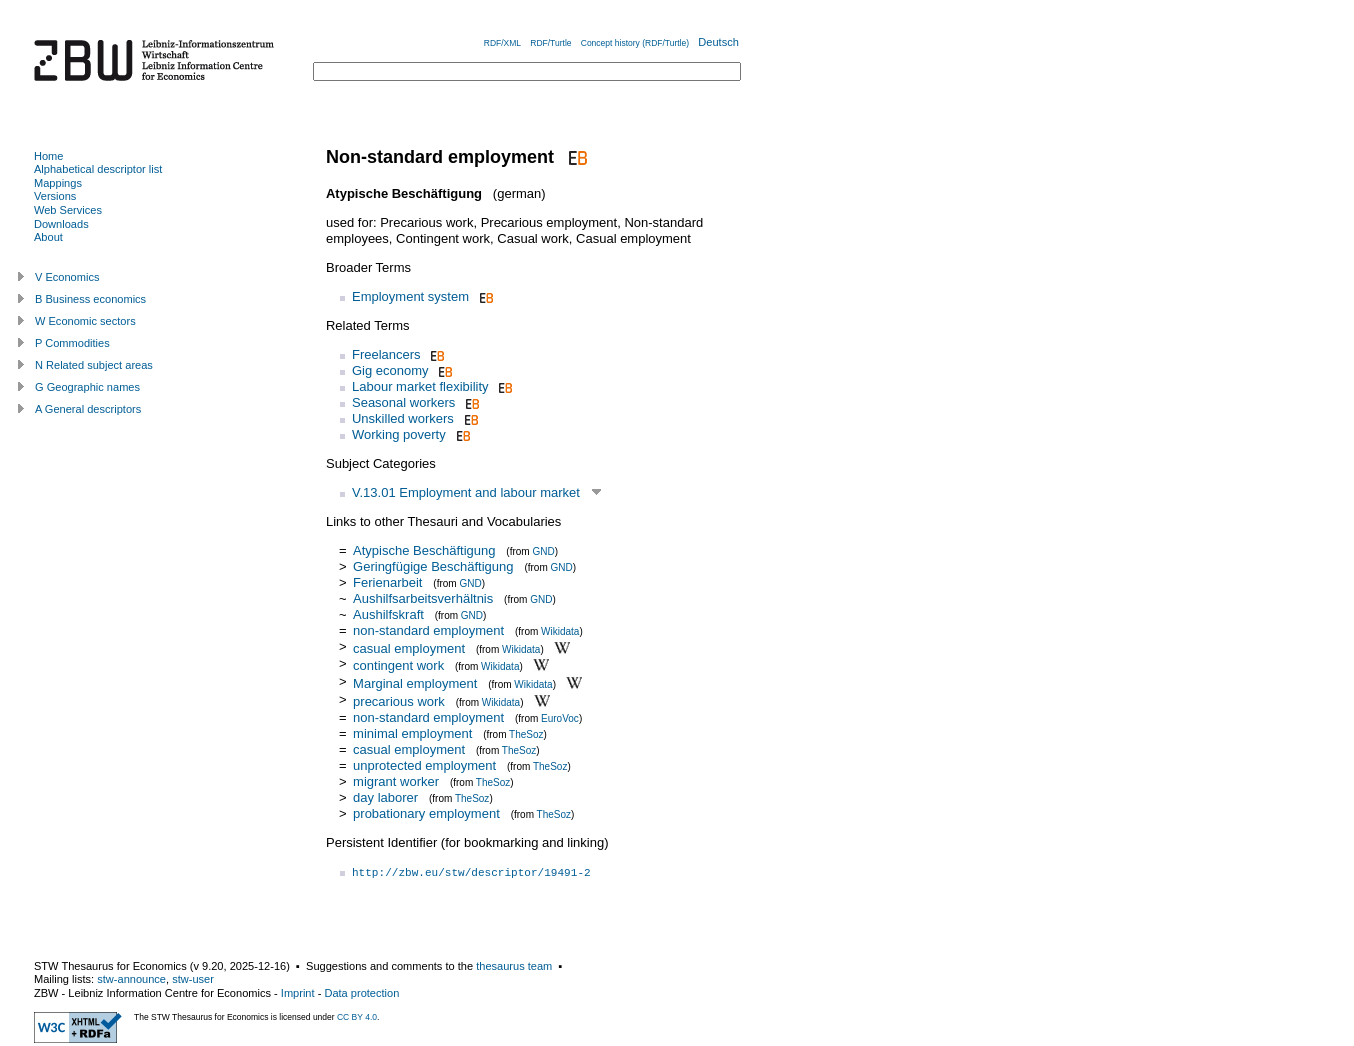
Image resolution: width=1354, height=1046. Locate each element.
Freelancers (386, 354)
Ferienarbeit (387, 582)
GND (543, 551)
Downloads (61, 224)
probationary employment (426, 813)
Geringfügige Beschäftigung (433, 566)
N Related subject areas (94, 365)
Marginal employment (415, 683)
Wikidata (560, 631)
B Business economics (90, 299)
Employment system (410, 296)
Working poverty (399, 434)
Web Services (68, 210)
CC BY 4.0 (357, 1017)
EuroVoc (560, 718)
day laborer (385, 797)
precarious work (399, 701)
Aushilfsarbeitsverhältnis (423, 598)
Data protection (361, 993)
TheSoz (526, 734)
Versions (55, 196)
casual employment (409, 647)
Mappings (58, 183)
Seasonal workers (403, 402)
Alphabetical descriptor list (98, 169)
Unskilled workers (403, 418)
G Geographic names (87, 387)
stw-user (193, 979)
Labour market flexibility (420, 386)
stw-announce (131, 979)
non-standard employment (428, 630)
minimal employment (412, 733)
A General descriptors (88, 409)
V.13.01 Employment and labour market (466, 492)
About (48, 237)
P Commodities (72, 343)
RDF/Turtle (550, 43)
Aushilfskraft (388, 614)
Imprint (298, 993)
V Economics (67, 277)
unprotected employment (424, 765)
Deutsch (718, 42)
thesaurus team (514, 966)
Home (48, 156)
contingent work (398, 665)
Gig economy (390, 370)
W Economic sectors (85, 321)
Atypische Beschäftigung (424, 550)
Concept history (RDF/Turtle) (635, 43)
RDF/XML (502, 43)
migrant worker (396, 781)
